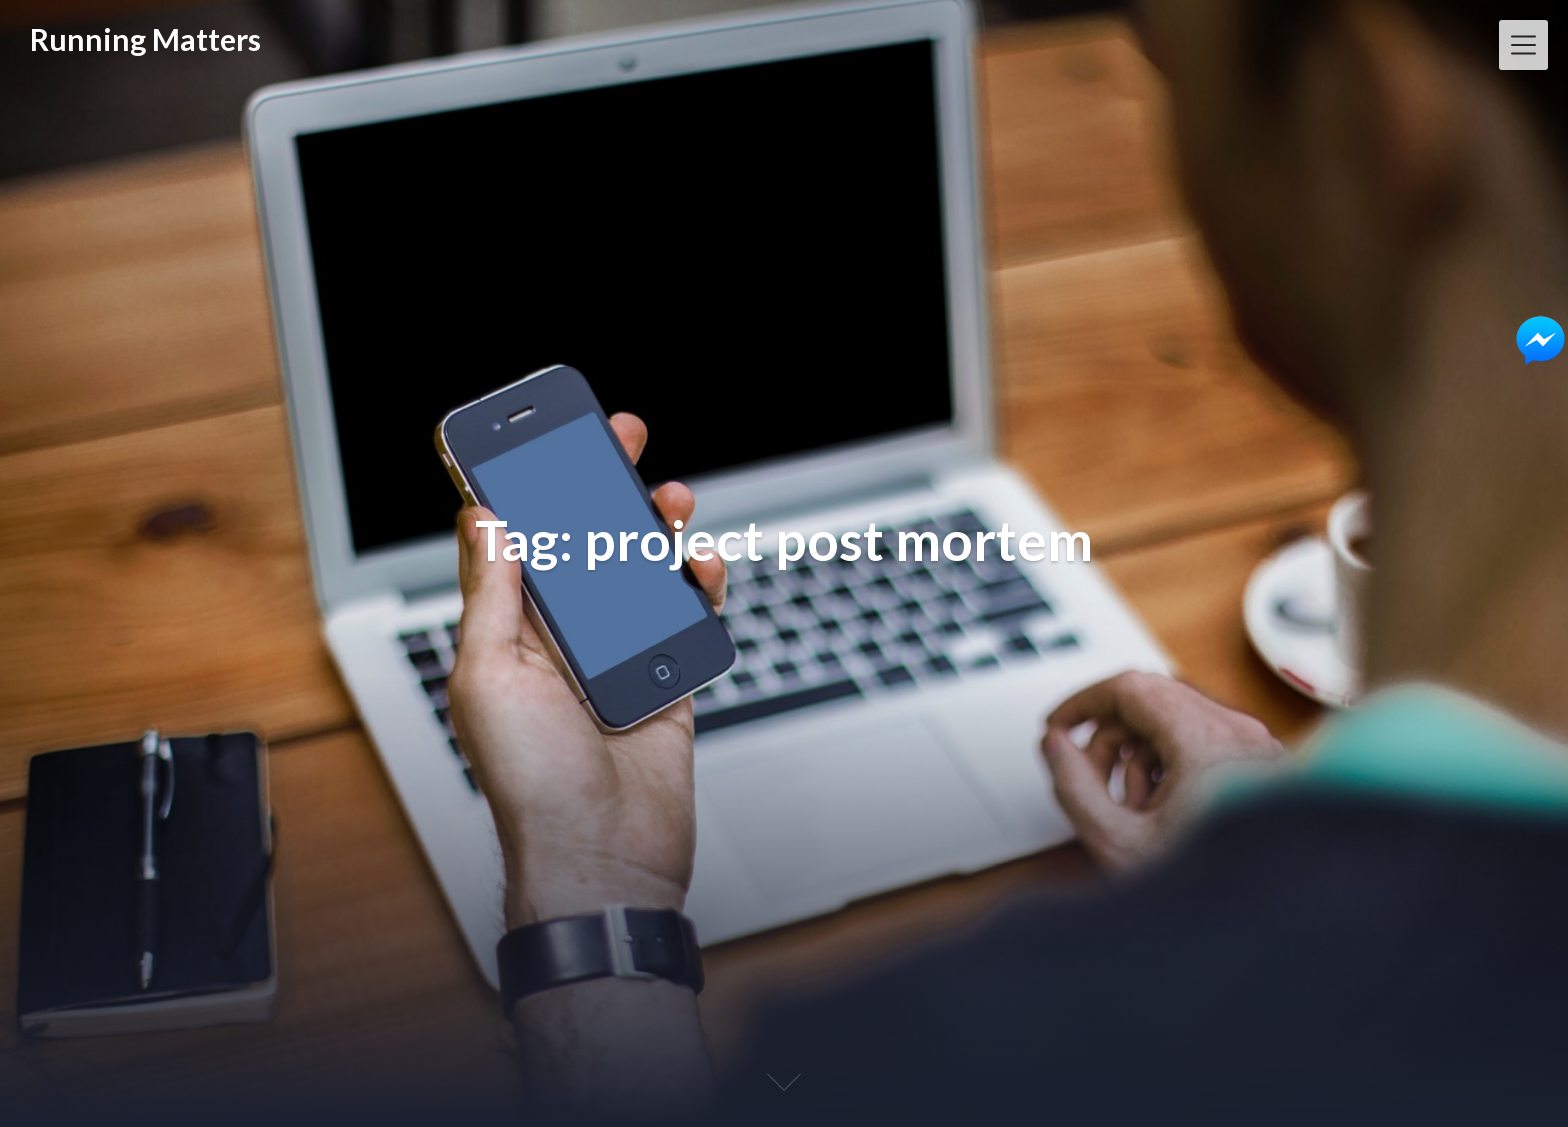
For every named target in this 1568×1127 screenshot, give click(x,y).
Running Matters (145, 39)
